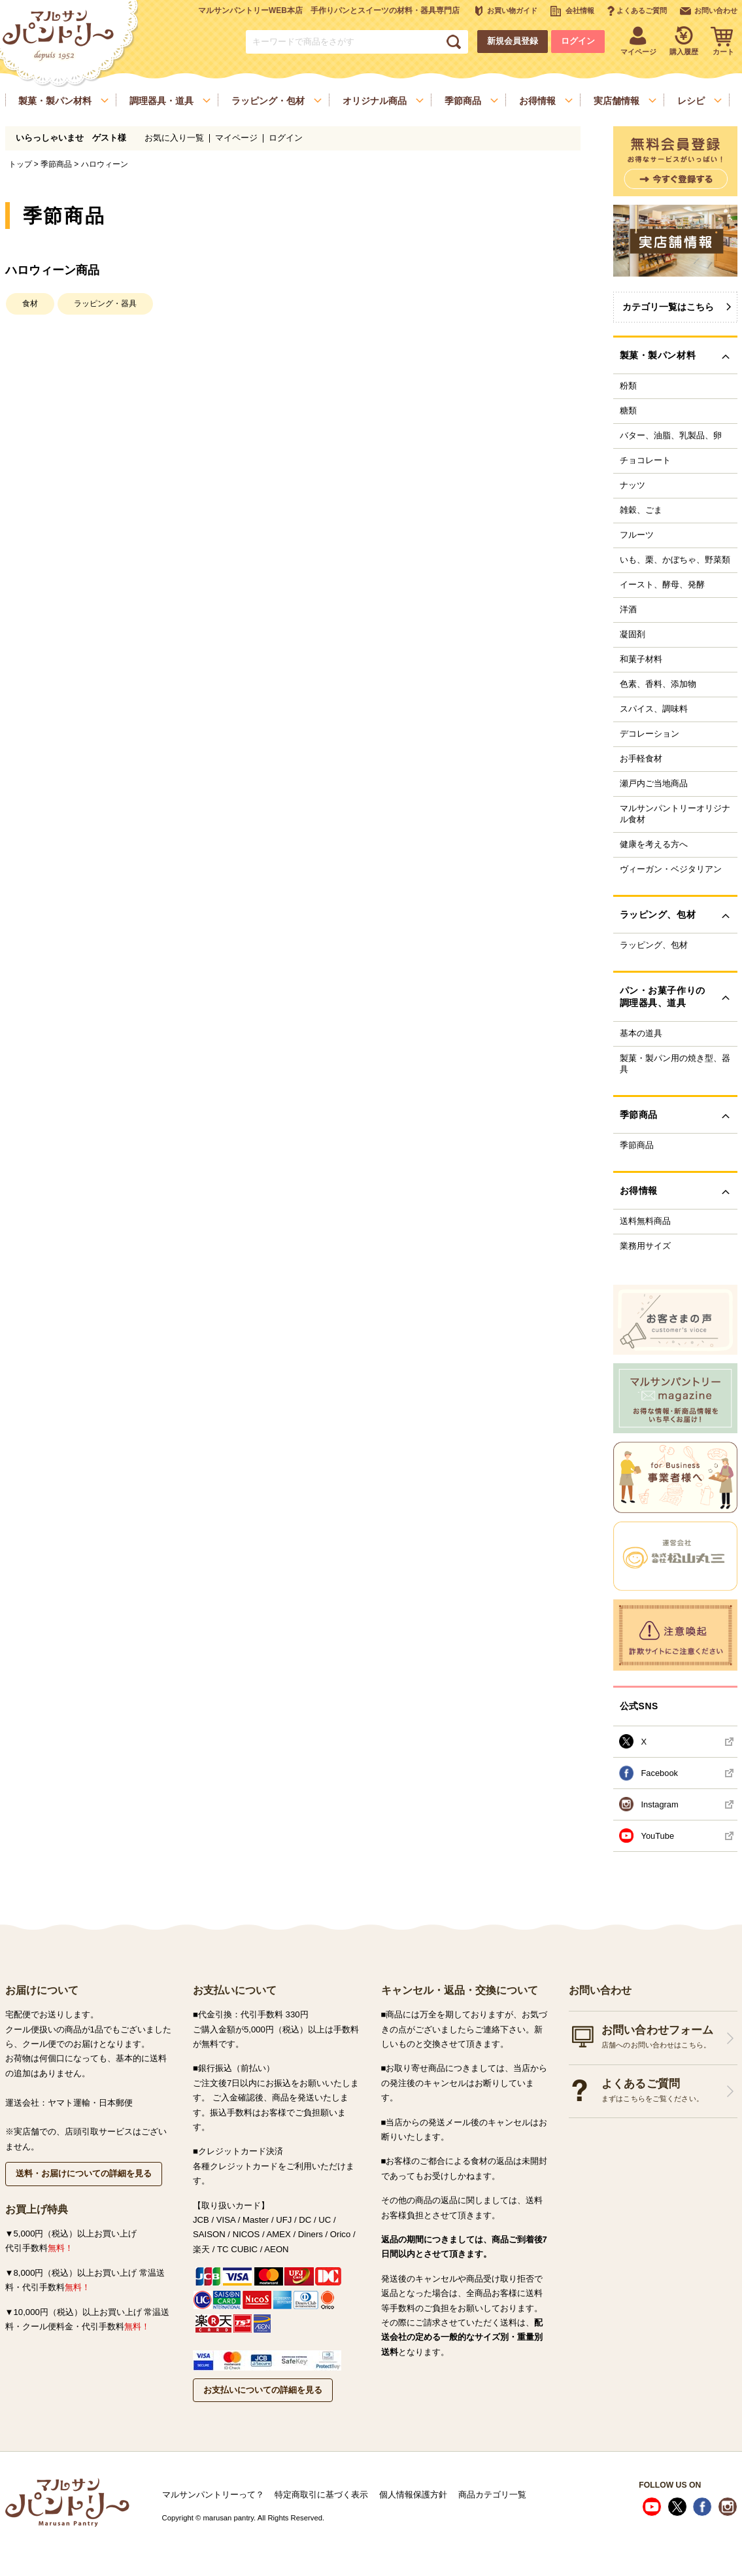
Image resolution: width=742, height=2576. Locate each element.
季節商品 (56, 164)
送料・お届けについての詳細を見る (84, 2173)
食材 (30, 303)
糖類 (628, 410)
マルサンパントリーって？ (213, 2494)
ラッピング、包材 (654, 945)
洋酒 (628, 609)
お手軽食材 (641, 758)
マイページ (236, 138)
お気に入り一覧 (174, 138)
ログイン (578, 41)
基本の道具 (641, 1033)
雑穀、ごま (641, 510)
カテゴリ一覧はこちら (668, 307)
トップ (20, 164)
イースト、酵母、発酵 (662, 584)
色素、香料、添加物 (658, 684)
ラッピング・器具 (105, 303)
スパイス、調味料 (654, 709)
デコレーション (649, 734)
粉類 (628, 386)
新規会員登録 (512, 41)
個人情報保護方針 (413, 2494)
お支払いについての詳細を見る (262, 2390)
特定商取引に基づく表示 (321, 2494)
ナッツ (632, 485)
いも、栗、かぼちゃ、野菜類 (675, 560)
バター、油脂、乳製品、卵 (671, 435)
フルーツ (637, 535)
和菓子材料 (641, 659)
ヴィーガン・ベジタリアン (671, 869)
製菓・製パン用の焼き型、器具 (675, 1064)
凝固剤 (632, 634)
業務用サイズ (645, 1246)
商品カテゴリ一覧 (492, 2494)
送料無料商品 (645, 1221)
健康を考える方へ (654, 844)
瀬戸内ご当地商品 (654, 783)
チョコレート (645, 460)
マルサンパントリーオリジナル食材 (675, 814)
